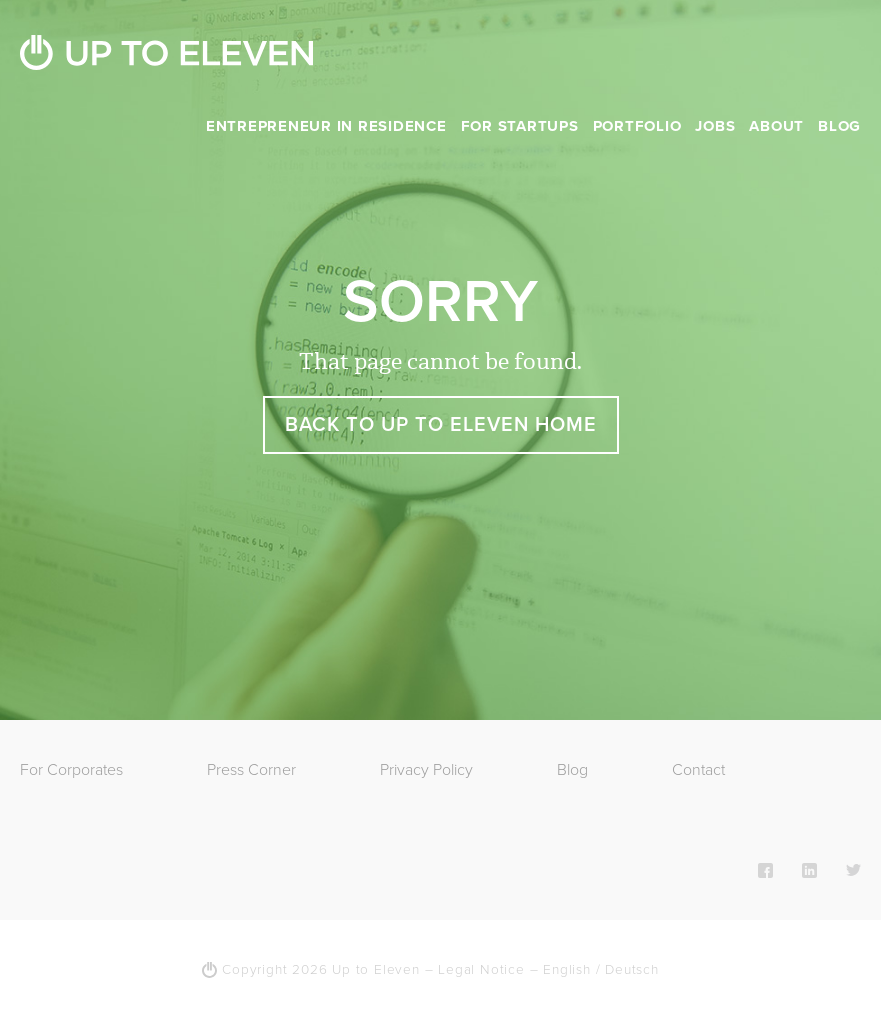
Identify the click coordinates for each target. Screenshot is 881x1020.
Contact (698, 770)
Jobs (715, 126)
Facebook (765, 870)
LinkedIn (809, 870)
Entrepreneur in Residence (326, 126)
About (776, 126)
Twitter (853, 870)
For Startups (520, 126)
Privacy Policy (426, 770)
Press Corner (251, 770)
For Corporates (71, 770)
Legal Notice (481, 970)
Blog (839, 126)
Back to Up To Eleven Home (441, 425)
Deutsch (632, 970)
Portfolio (637, 126)
